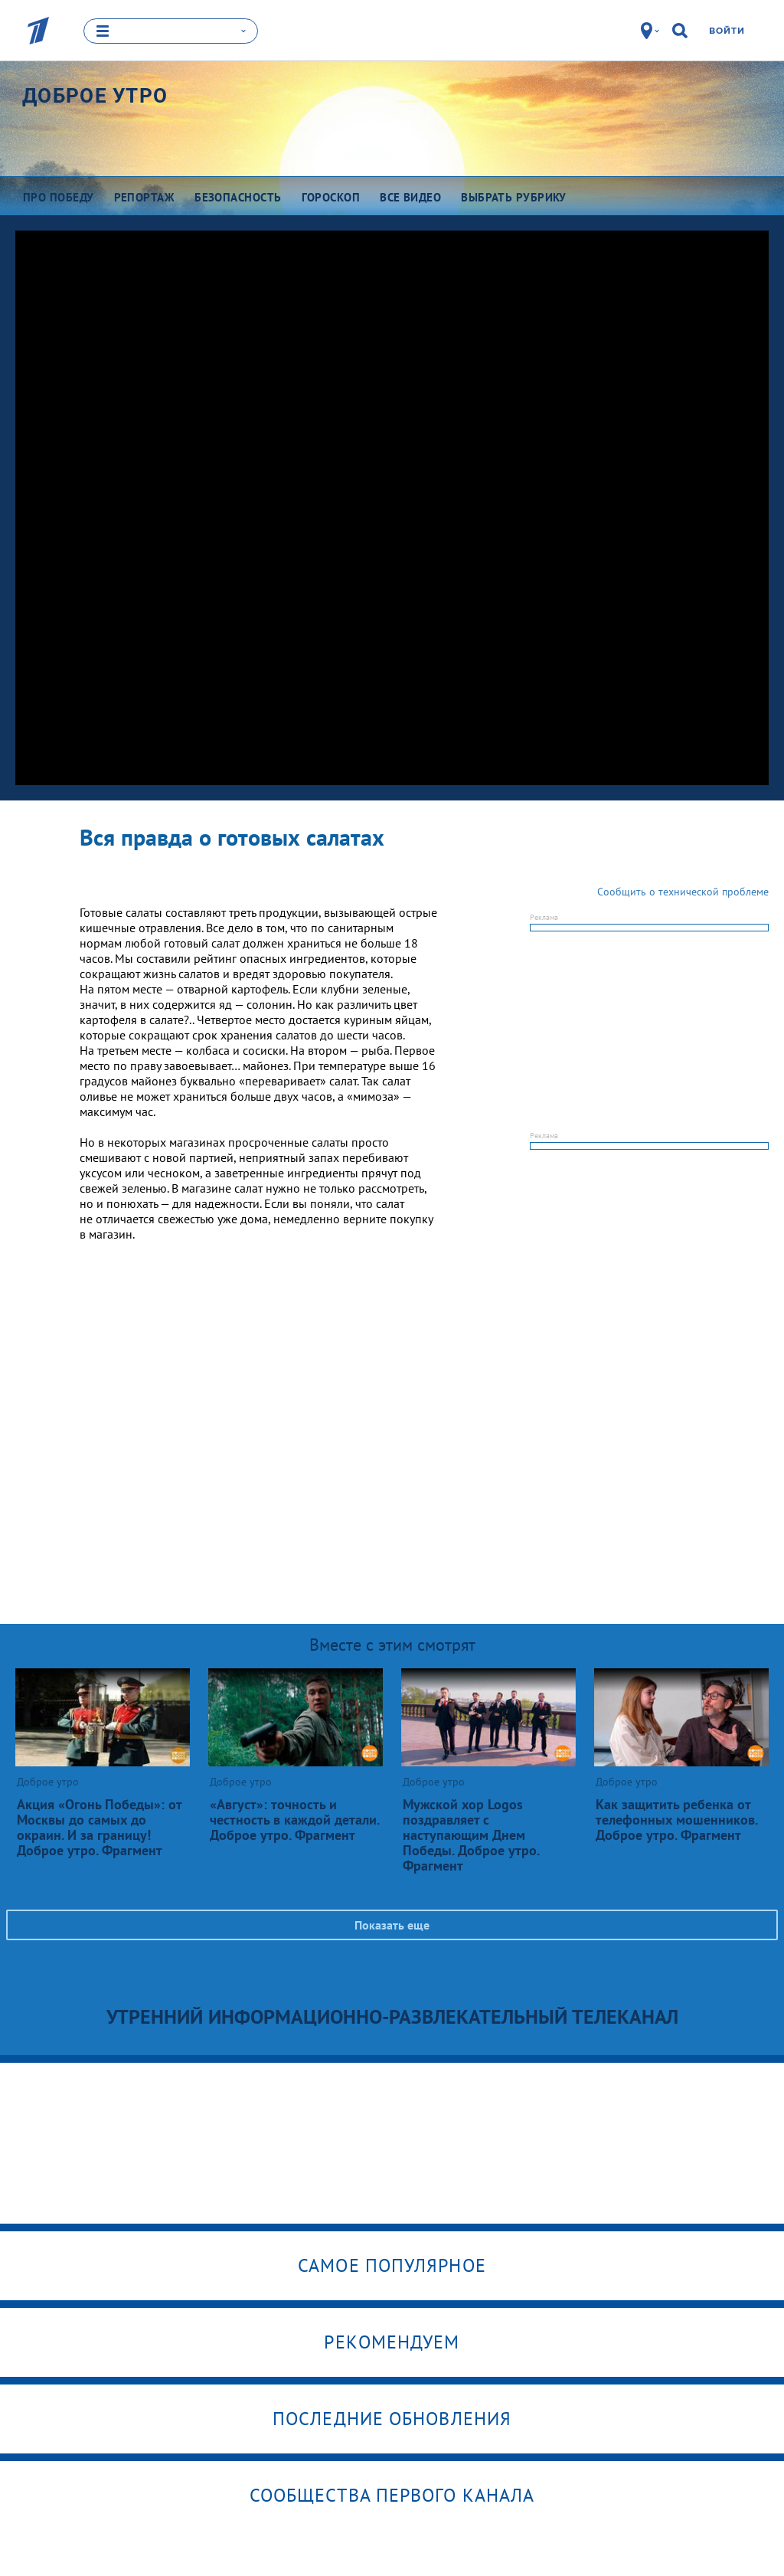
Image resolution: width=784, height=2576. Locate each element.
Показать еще (392, 1924)
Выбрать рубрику (514, 196)
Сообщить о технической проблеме (683, 891)
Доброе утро (95, 94)
